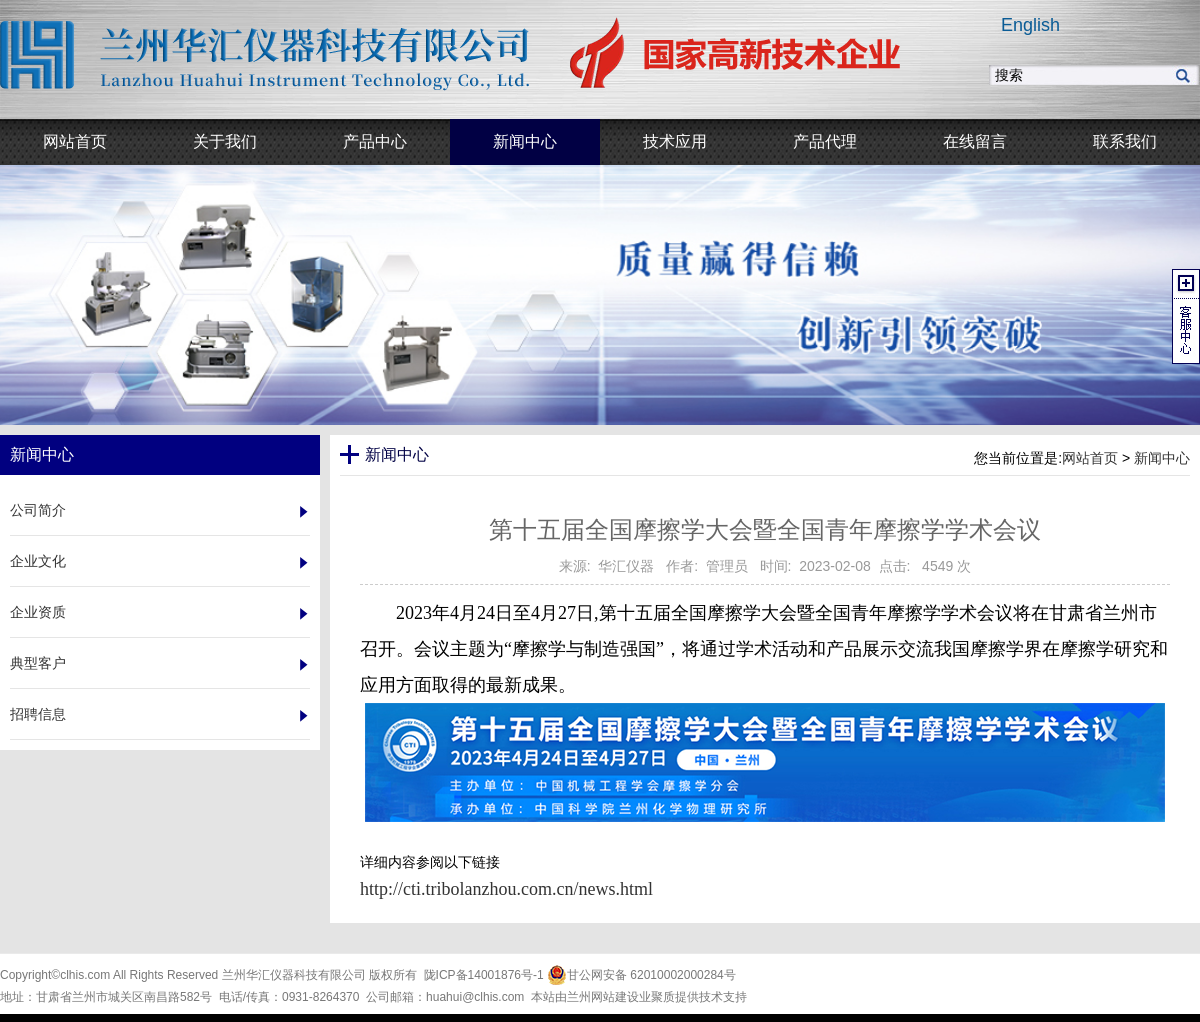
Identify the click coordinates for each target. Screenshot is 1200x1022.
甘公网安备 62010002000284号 (641, 975)
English (1030, 25)
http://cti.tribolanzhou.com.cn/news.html (506, 889)
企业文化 (38, 561)
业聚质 (657, 997)
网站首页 (1090, 458)
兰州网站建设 (603, 997)
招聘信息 (38, 714)
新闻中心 (1162, 458)
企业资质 (38, 612)
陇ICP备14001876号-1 (484, 975)
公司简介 (38, 510)
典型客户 (38, 663)
